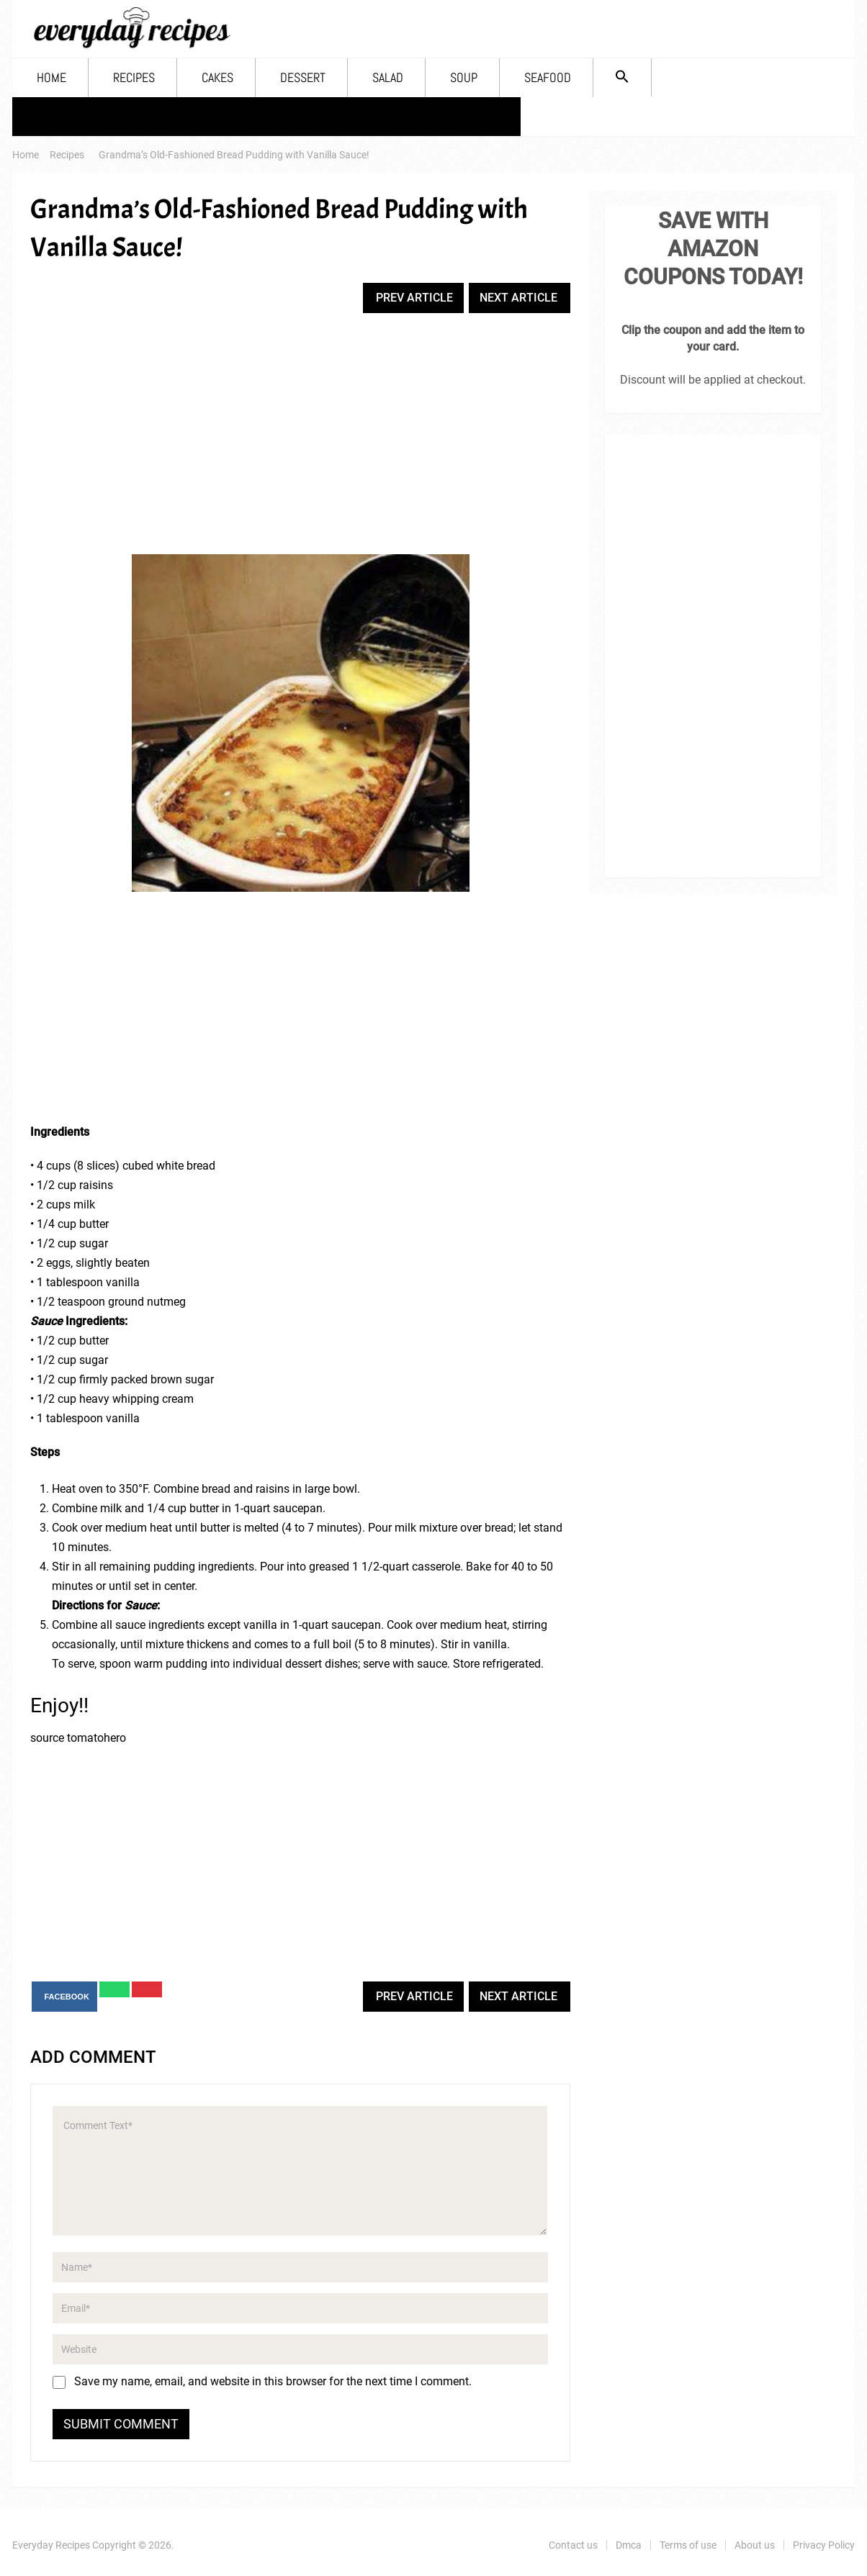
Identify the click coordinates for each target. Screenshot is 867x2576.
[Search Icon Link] (622, 77)
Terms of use (247, 116)
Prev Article (414, 297)
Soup (463, 77)
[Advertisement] (300, 435)
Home (51, 77)
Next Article (518, 297)
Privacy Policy (459, 116)
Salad (387, 77)
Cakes (217, 77)
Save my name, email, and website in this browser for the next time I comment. (273, 2381)
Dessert (302, 77)
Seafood (547, 77)
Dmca (153, 116)
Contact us (64, 116)
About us (352, 116)
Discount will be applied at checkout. (713, 380)
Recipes (134, 77)
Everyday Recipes (51, 2545)
